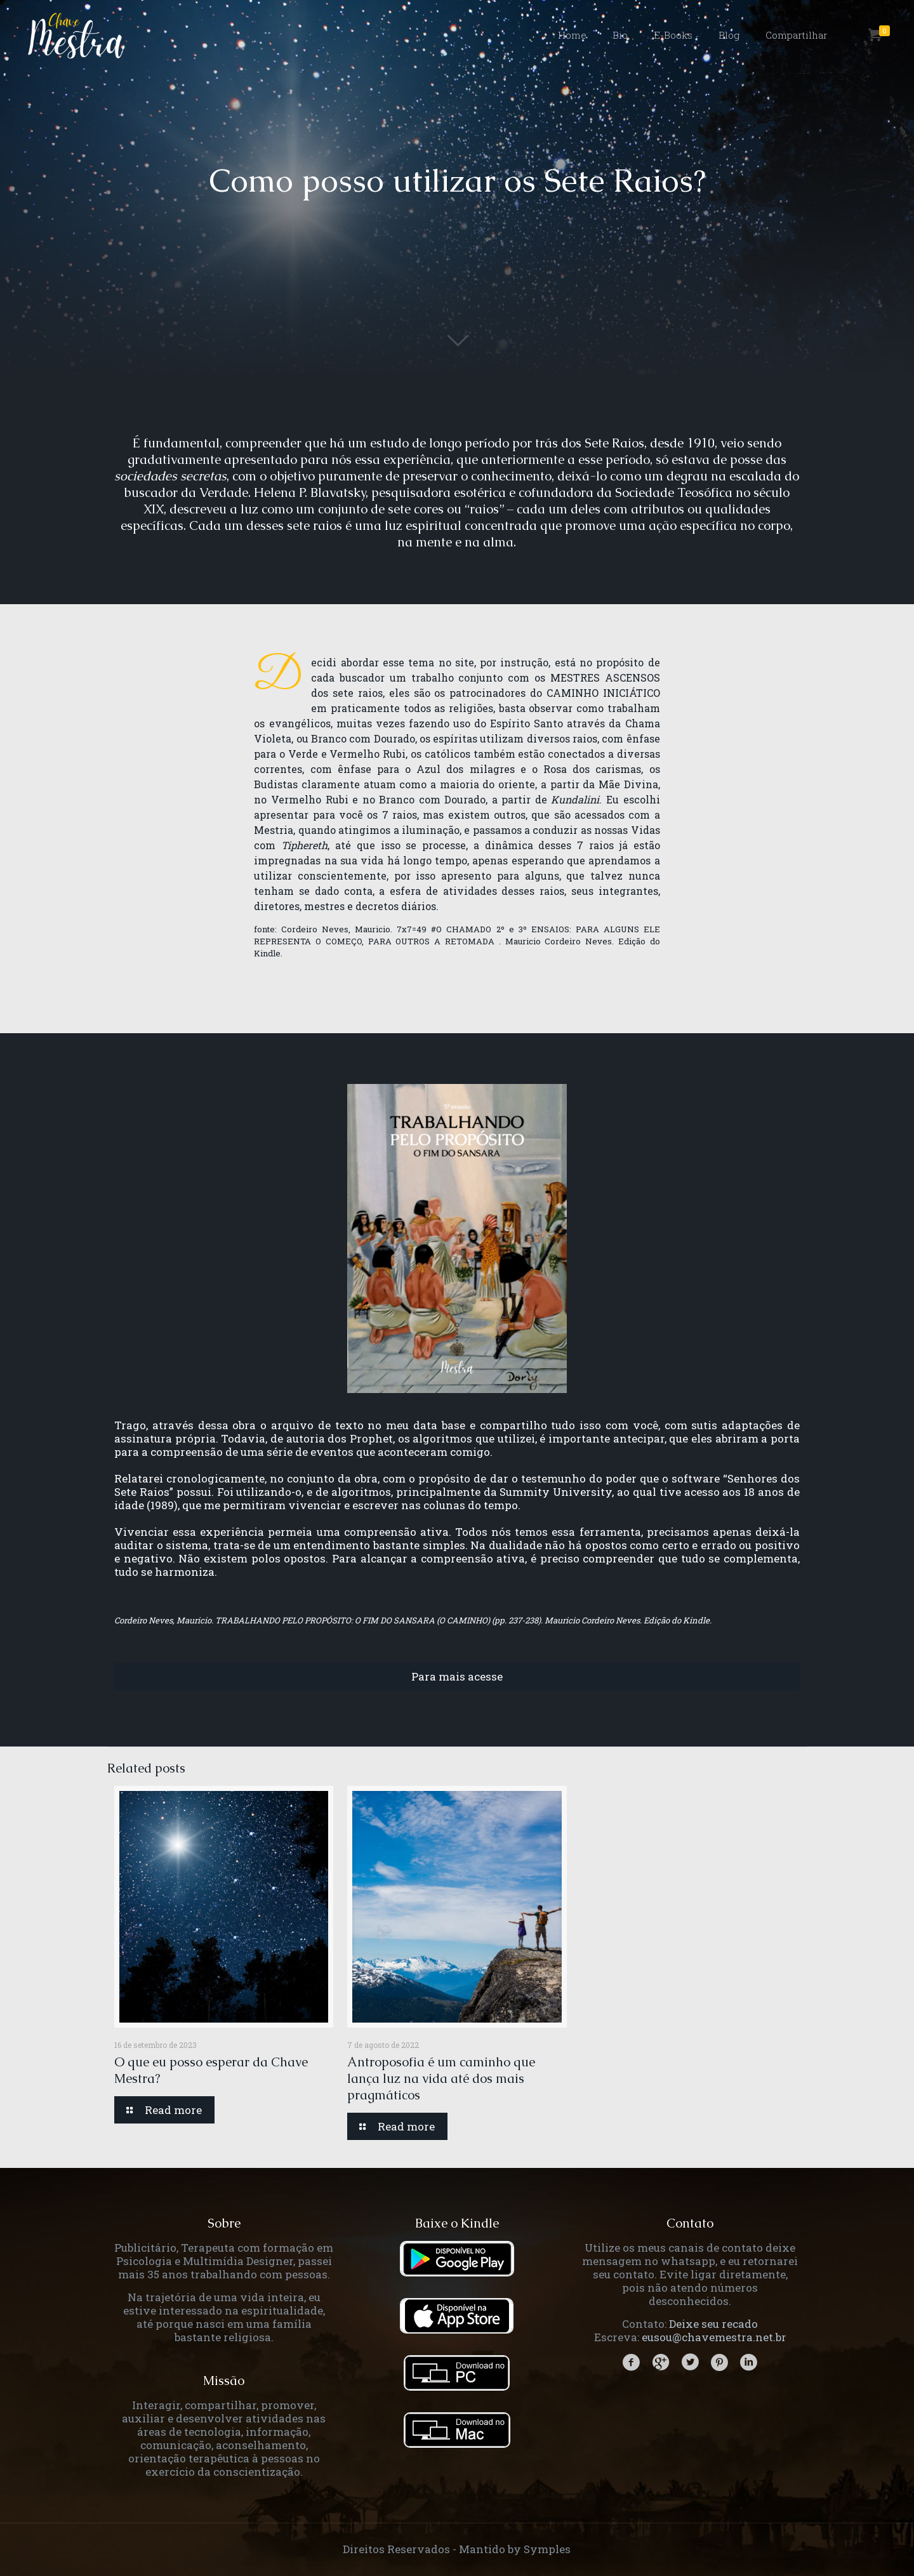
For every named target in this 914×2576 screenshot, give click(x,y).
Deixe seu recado (713, 2323)
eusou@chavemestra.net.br (714, 2337)
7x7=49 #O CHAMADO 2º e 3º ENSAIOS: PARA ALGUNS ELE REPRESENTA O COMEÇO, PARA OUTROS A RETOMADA (456, 935)
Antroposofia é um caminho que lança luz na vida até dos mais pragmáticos (441, 2078)
